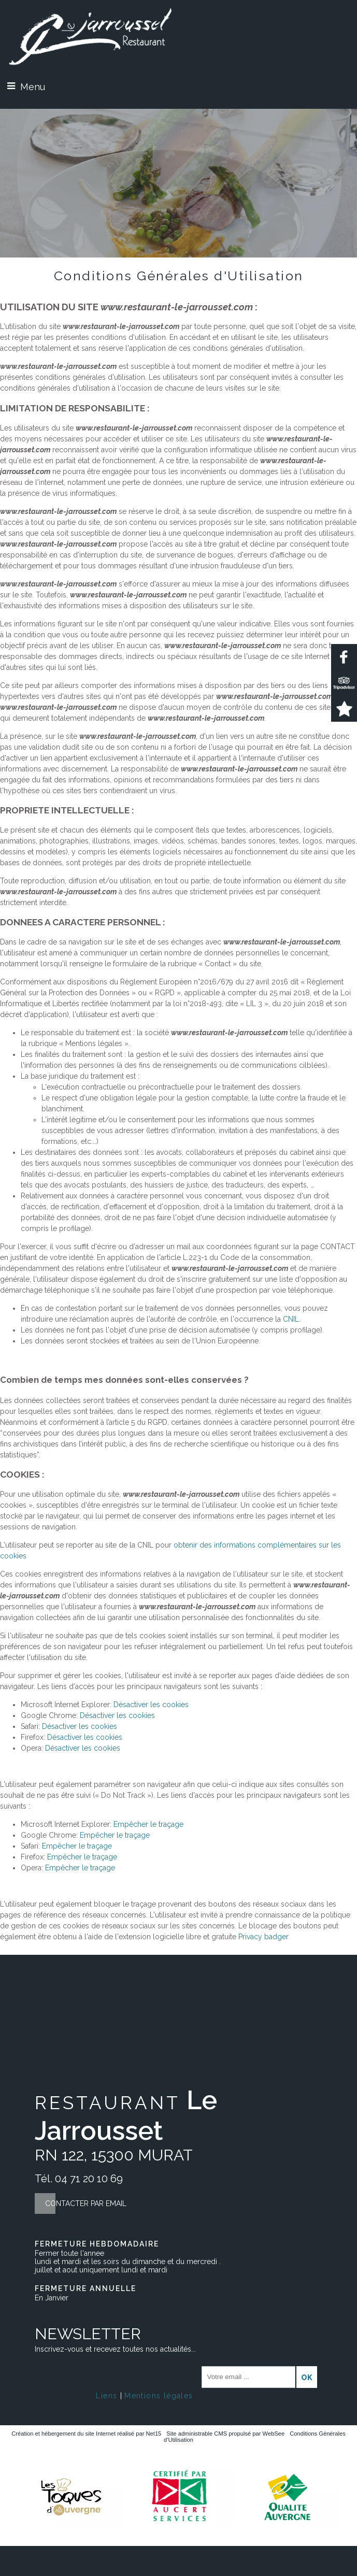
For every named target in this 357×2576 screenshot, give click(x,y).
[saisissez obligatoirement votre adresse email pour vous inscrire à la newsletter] (248, 2377)
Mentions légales (158, 2396)
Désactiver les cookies (151, 1704)
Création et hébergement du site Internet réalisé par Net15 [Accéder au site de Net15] (86, 2433)
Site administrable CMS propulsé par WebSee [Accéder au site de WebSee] (225, 2433)
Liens (106, 2396)
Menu (32, 86)
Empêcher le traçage (148, 1824)
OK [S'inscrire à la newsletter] (306, 2377)
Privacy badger (263, 1937)
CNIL (291, 1319)
